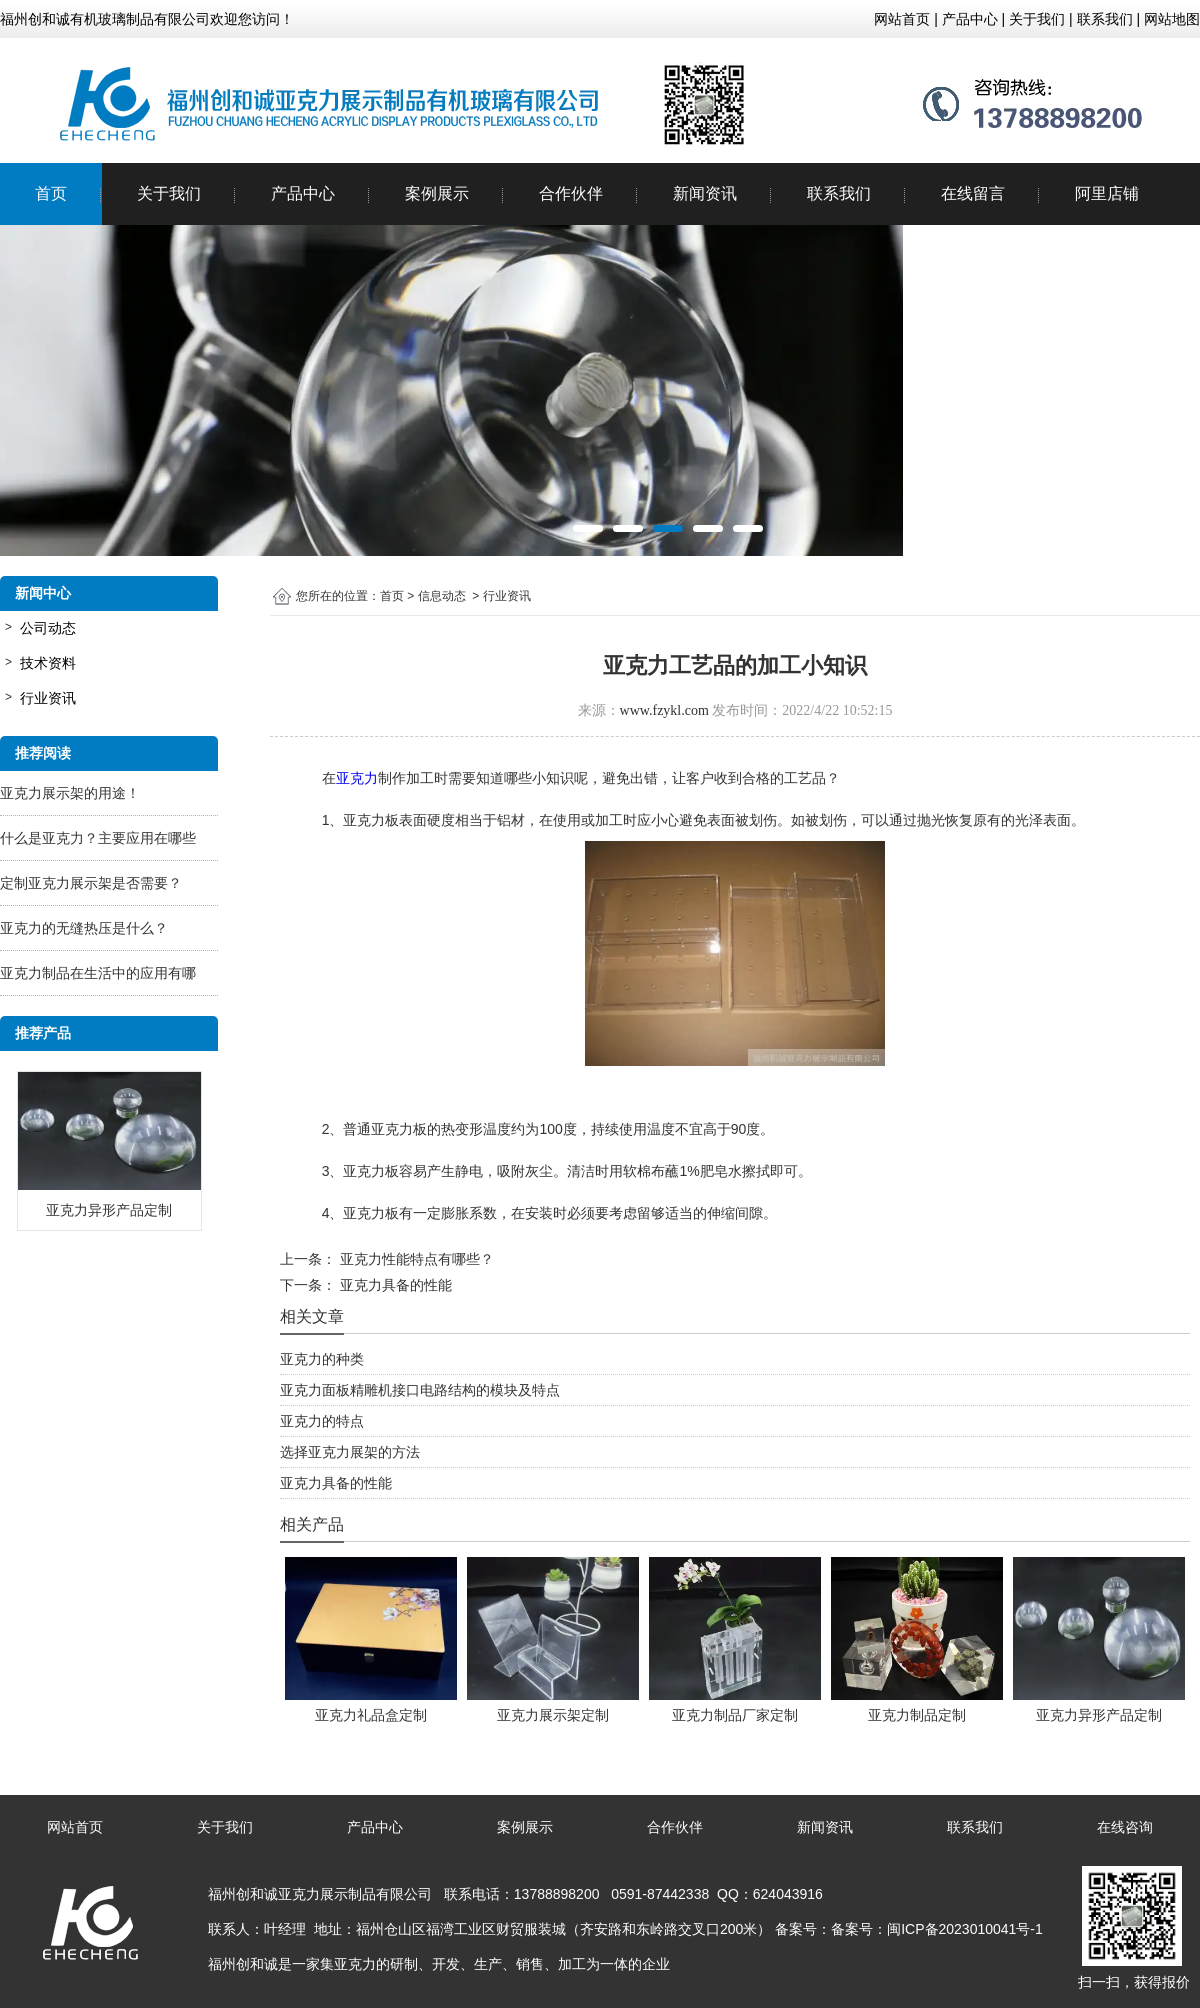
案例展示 (437, 193)
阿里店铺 (1107, 193)
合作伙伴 (571, 193)
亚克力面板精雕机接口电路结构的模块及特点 (420, 1390)
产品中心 (303, 193)
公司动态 (48, 628)
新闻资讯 (705, 193)
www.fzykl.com (664, 710)
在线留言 (973, 193)
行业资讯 (48, 698)
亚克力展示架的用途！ (70, 793)
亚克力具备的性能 (394, 1285)
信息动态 (442, 596)
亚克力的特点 (322, 1421)
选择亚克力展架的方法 (350, 1452)
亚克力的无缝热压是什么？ (84, 928)
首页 (51, 193)
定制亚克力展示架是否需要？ (91, 883)
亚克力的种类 (322, 1359)
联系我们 (839, 193)
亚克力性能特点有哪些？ (415, 1259)
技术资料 (48, 663)
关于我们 (169, 193)
